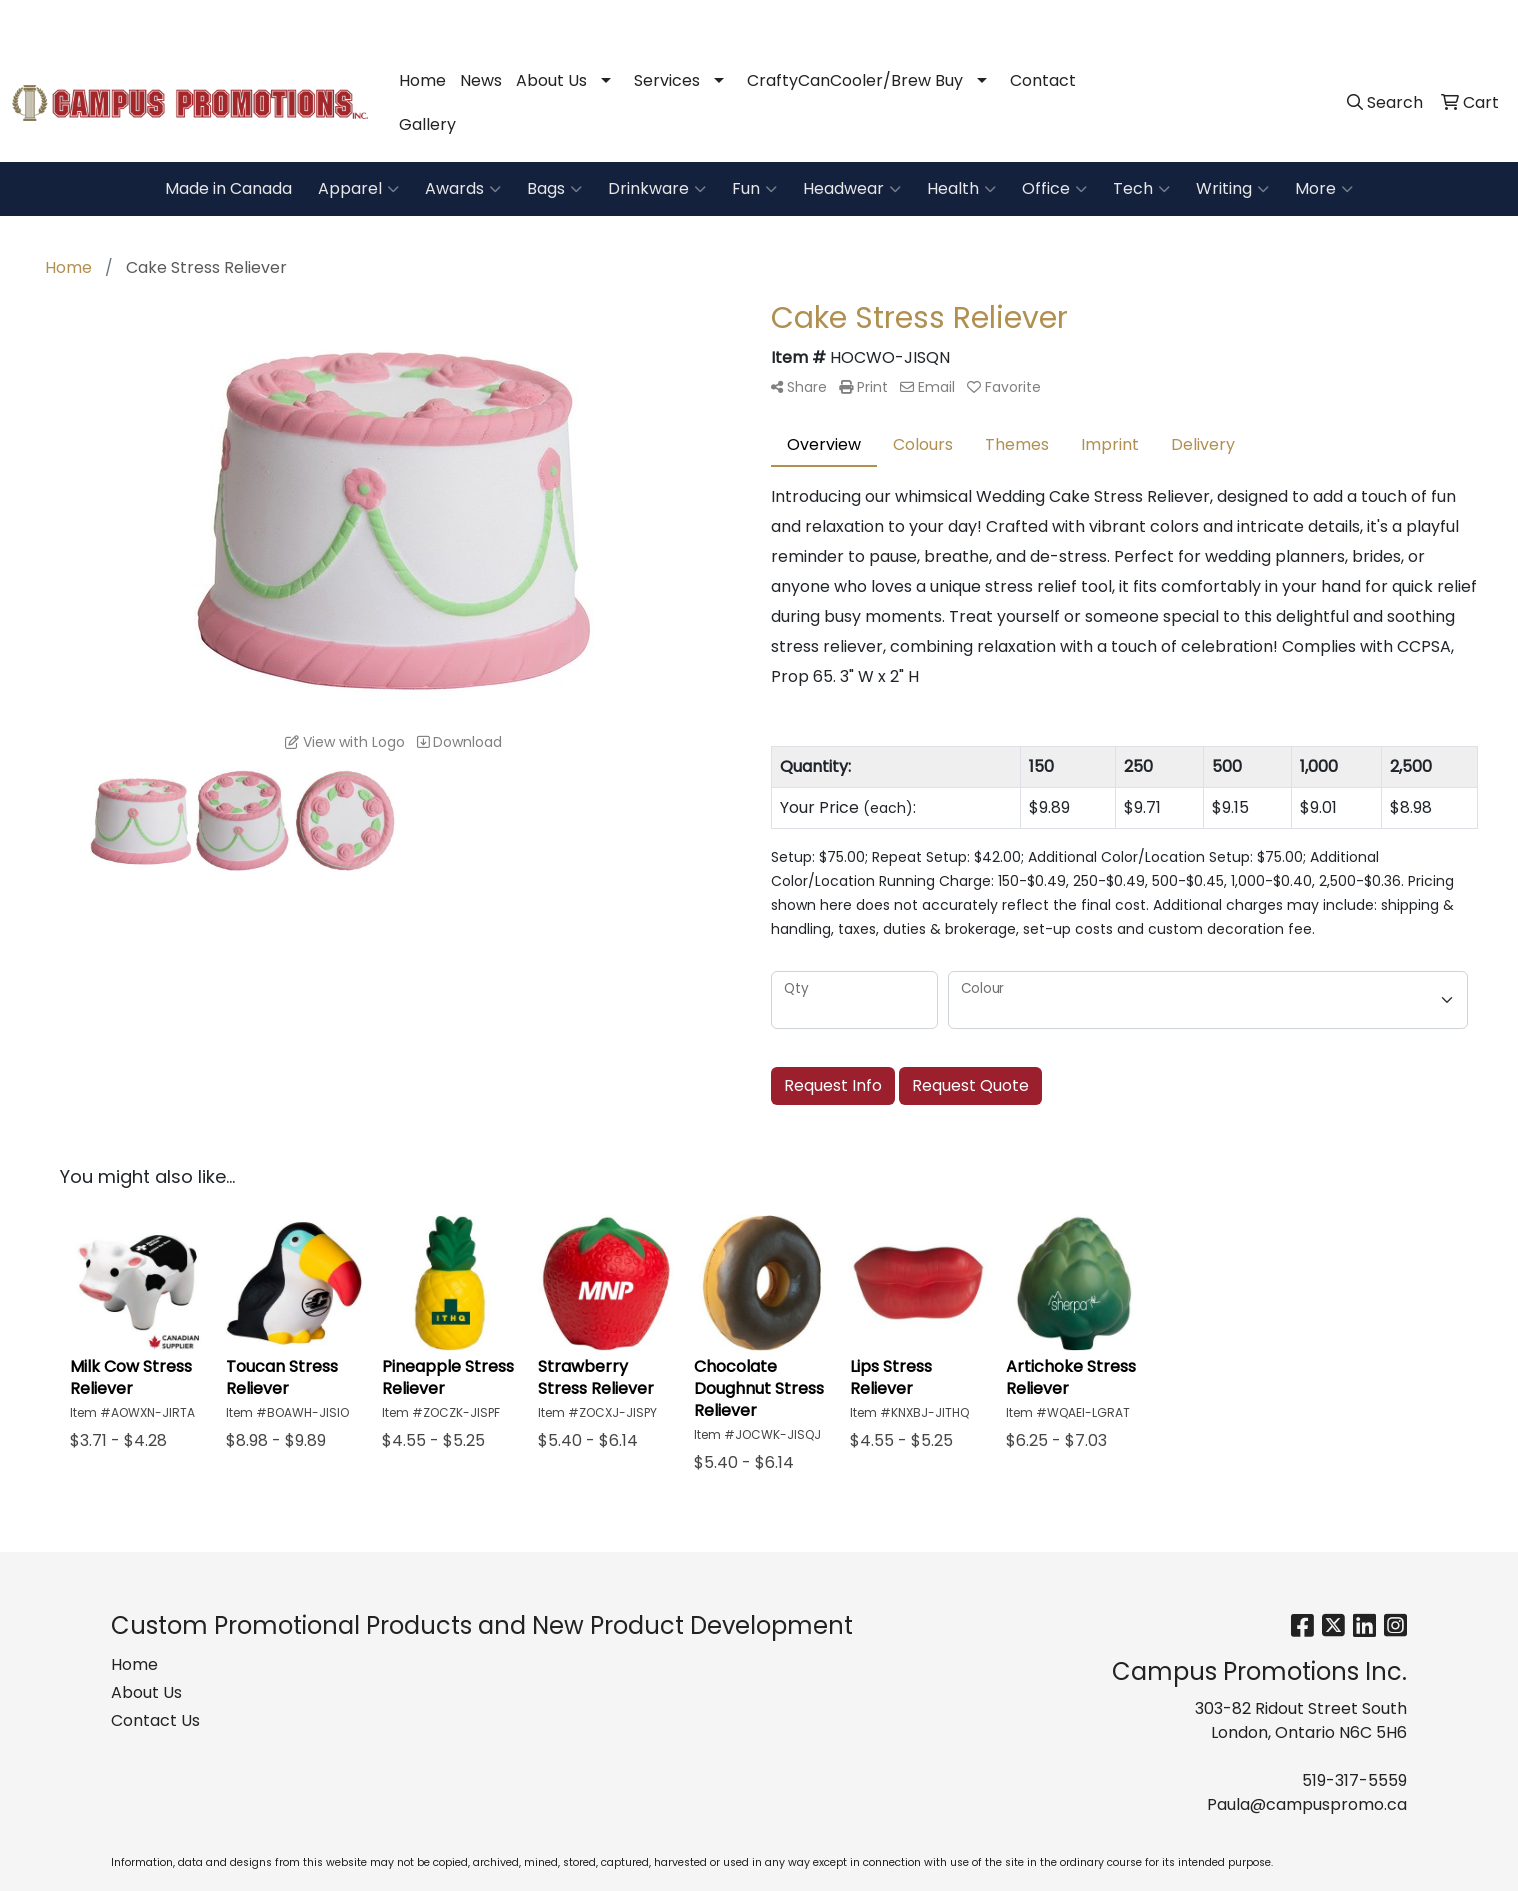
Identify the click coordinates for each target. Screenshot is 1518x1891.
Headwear (852, 189)
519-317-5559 (1229, 21)
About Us (551, 80)
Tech (1141, 189)
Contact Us (155, 1720)
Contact (1043, 80)
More (1324, 189)
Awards (463, 189)
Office (1054, 189)
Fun (754, 189)
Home (422, 80)
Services (667, 80)
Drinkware (657, 189)
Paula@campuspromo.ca (1396, 21)
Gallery (427, 124)
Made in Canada (228, 188)
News (481, 80)
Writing (1232, 189)
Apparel (358, 189)
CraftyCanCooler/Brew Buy (855, 80)
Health (961, 189)
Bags (554, 189)
